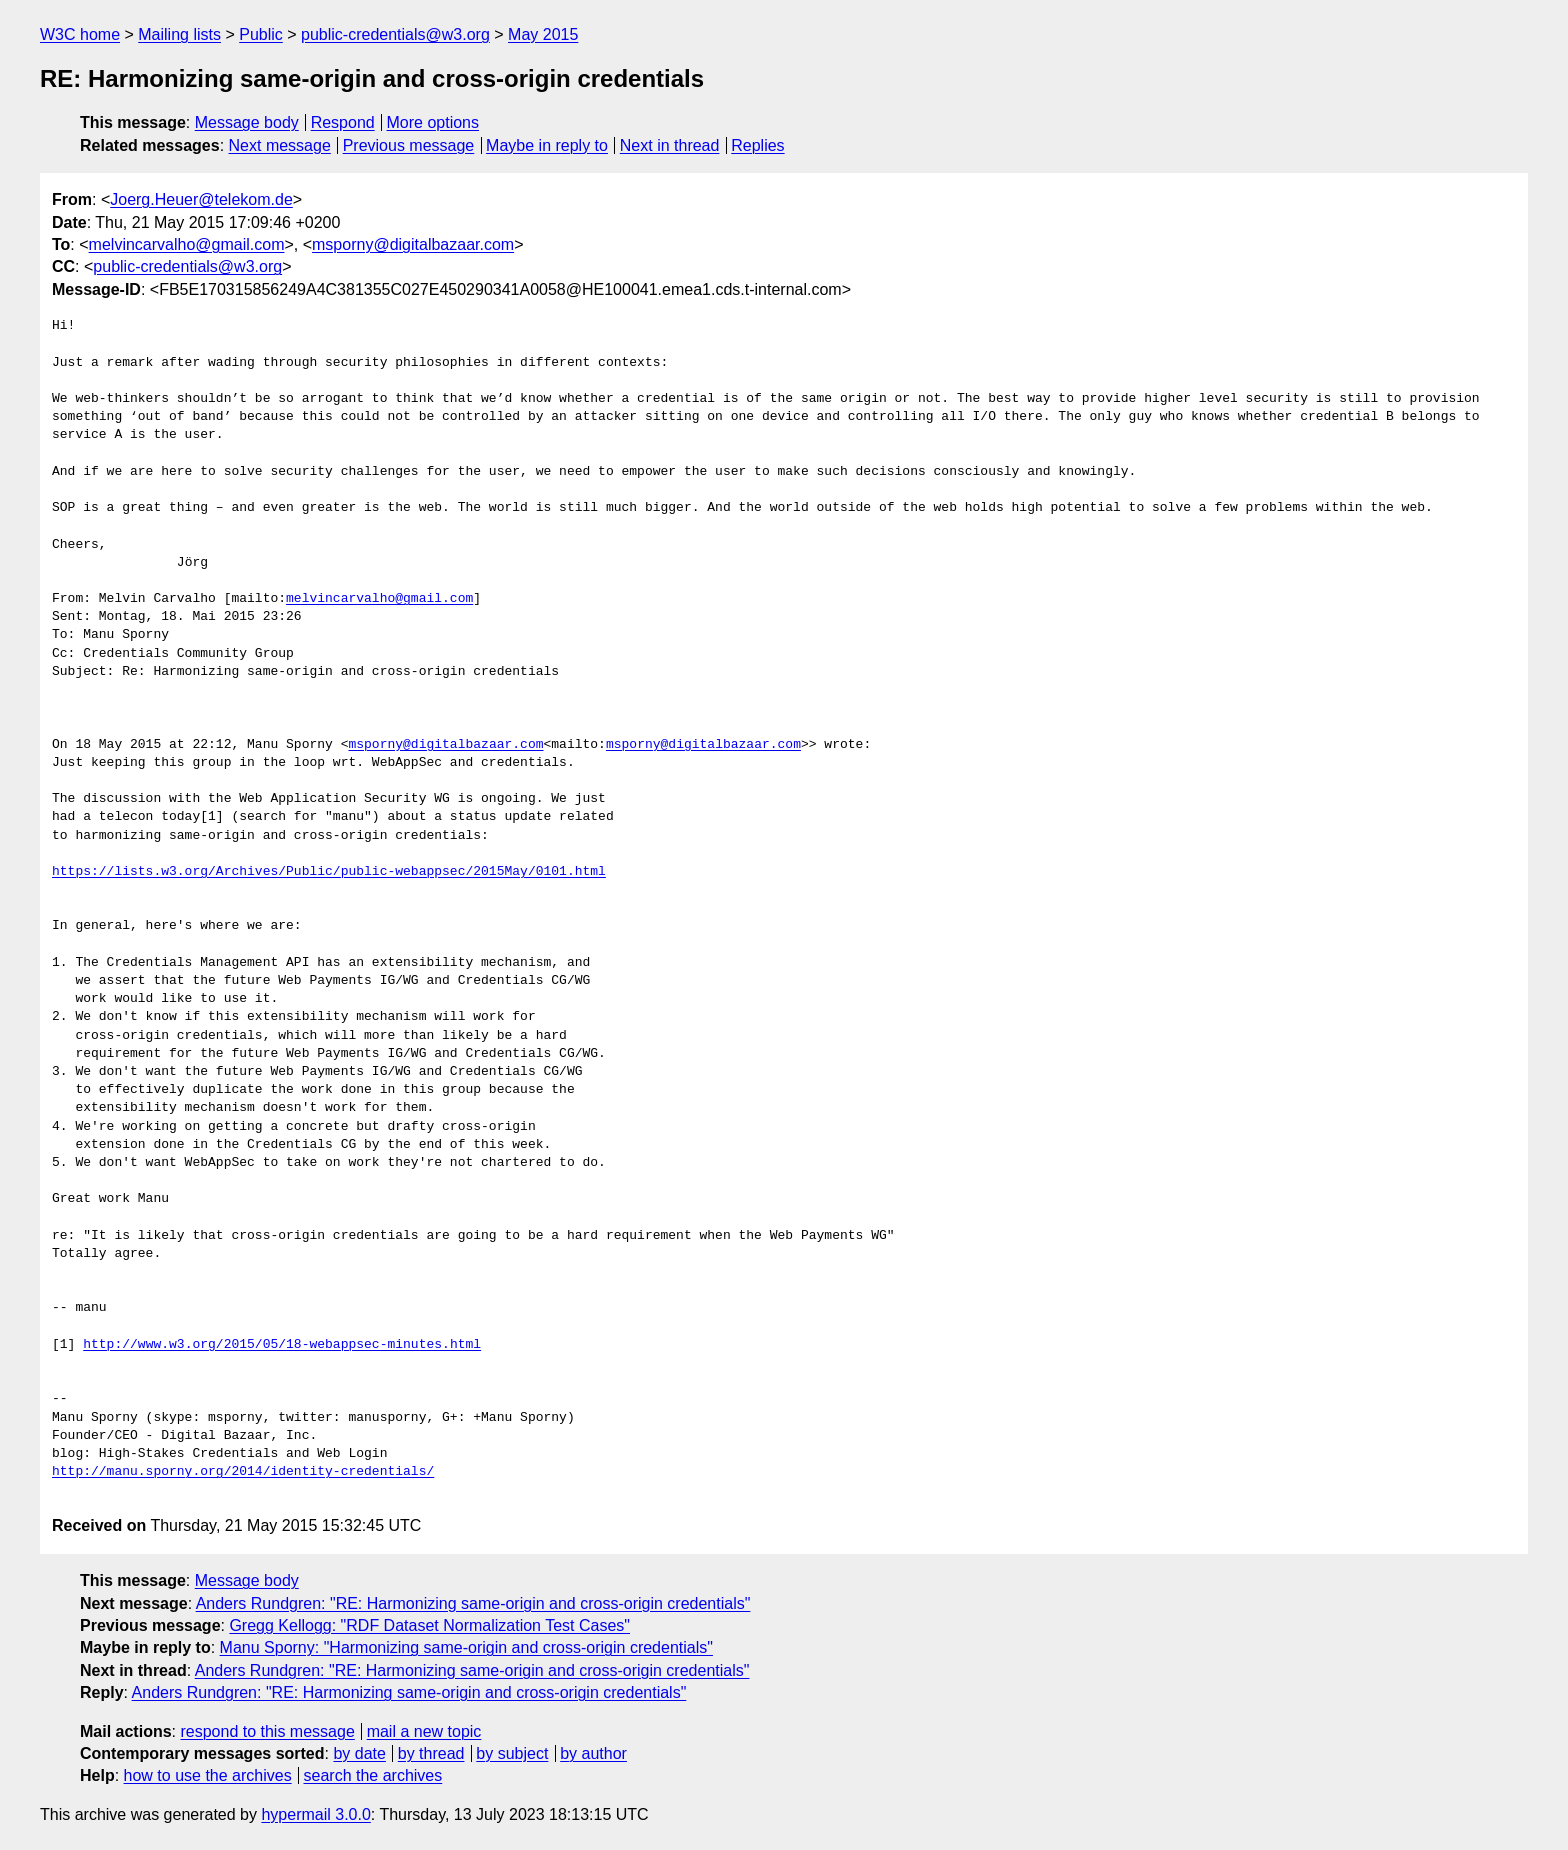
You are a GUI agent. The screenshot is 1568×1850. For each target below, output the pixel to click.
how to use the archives (208, 1775)
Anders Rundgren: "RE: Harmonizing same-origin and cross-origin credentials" (473, 1603)
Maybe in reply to (547, 145)
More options (433, 122)
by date (359, 1753)
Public (261, 34)
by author (593, 1753)
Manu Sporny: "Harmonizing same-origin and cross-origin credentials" (466, 1647)
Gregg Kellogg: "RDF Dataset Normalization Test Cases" (429, 1625)
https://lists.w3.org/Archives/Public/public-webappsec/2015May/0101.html (329, 872)
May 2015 (543, 34)
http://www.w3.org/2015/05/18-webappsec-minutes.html (282, 1345)
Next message (280, 145)
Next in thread (670, 145)
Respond (343, 122)
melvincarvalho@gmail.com (187, 244)
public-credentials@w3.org (395, 34)
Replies (757, 145)
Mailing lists (179, 34)
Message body (247, 122)
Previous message (409, 145)
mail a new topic (424, 1731)
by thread (431, 1753)
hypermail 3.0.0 (315, 1814)
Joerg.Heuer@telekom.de (201, 199)
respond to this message (267, 1731)
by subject (512, 1753)
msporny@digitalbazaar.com (413, 244)
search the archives (373, 1775)
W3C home (80, 34)
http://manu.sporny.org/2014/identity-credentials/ (243, 1472)
